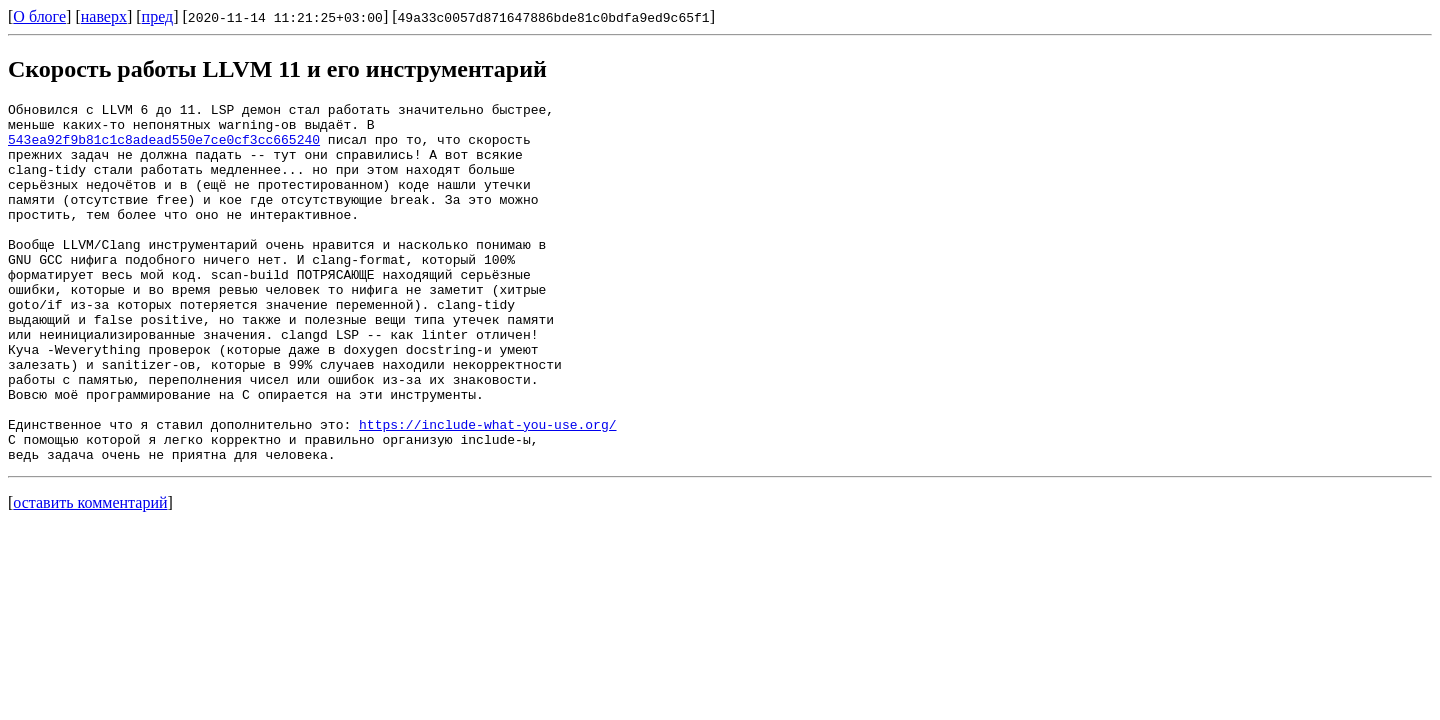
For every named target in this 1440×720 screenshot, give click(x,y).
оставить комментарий (90, 574)
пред (158, 16)
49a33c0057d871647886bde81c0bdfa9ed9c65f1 (554, 17)
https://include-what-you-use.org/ (487, 490)
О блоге (39, 16)
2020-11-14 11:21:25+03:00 (285, 17)
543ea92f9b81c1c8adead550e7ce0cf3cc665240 (164, 148)
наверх (104, 16)
